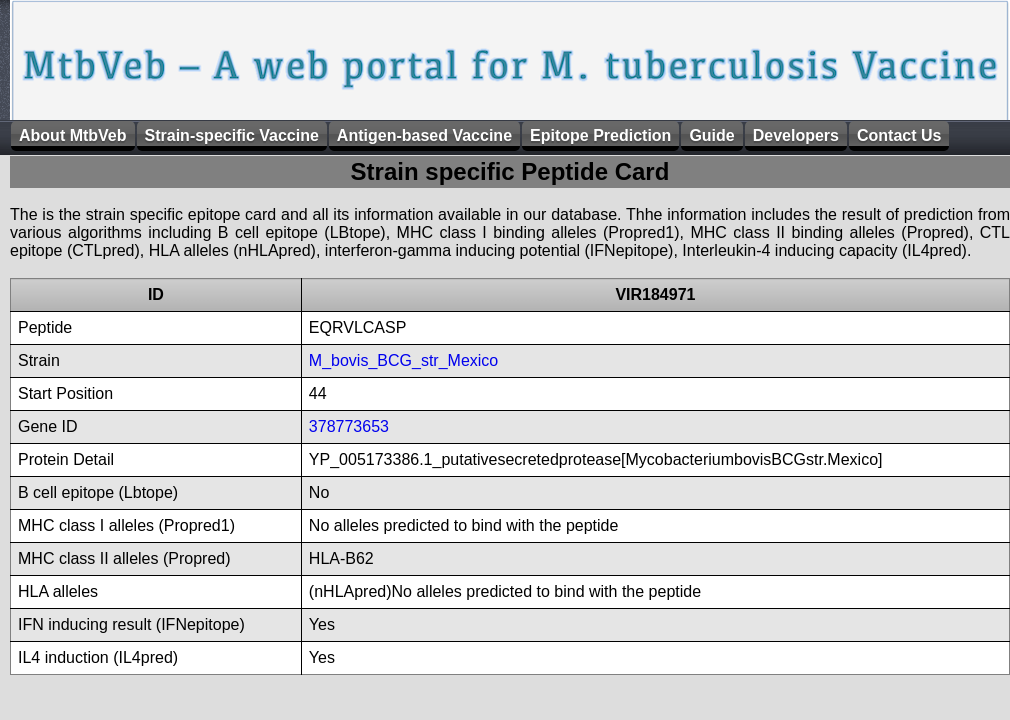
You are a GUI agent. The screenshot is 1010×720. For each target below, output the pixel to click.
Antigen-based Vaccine (424, 135)
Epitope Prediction (600, 135)
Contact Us (899, 135)
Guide (711, 135)
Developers (796, 135)
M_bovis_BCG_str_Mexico (403, 360)
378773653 (349, 426)
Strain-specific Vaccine (232, 135)
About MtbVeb (73, 135)
